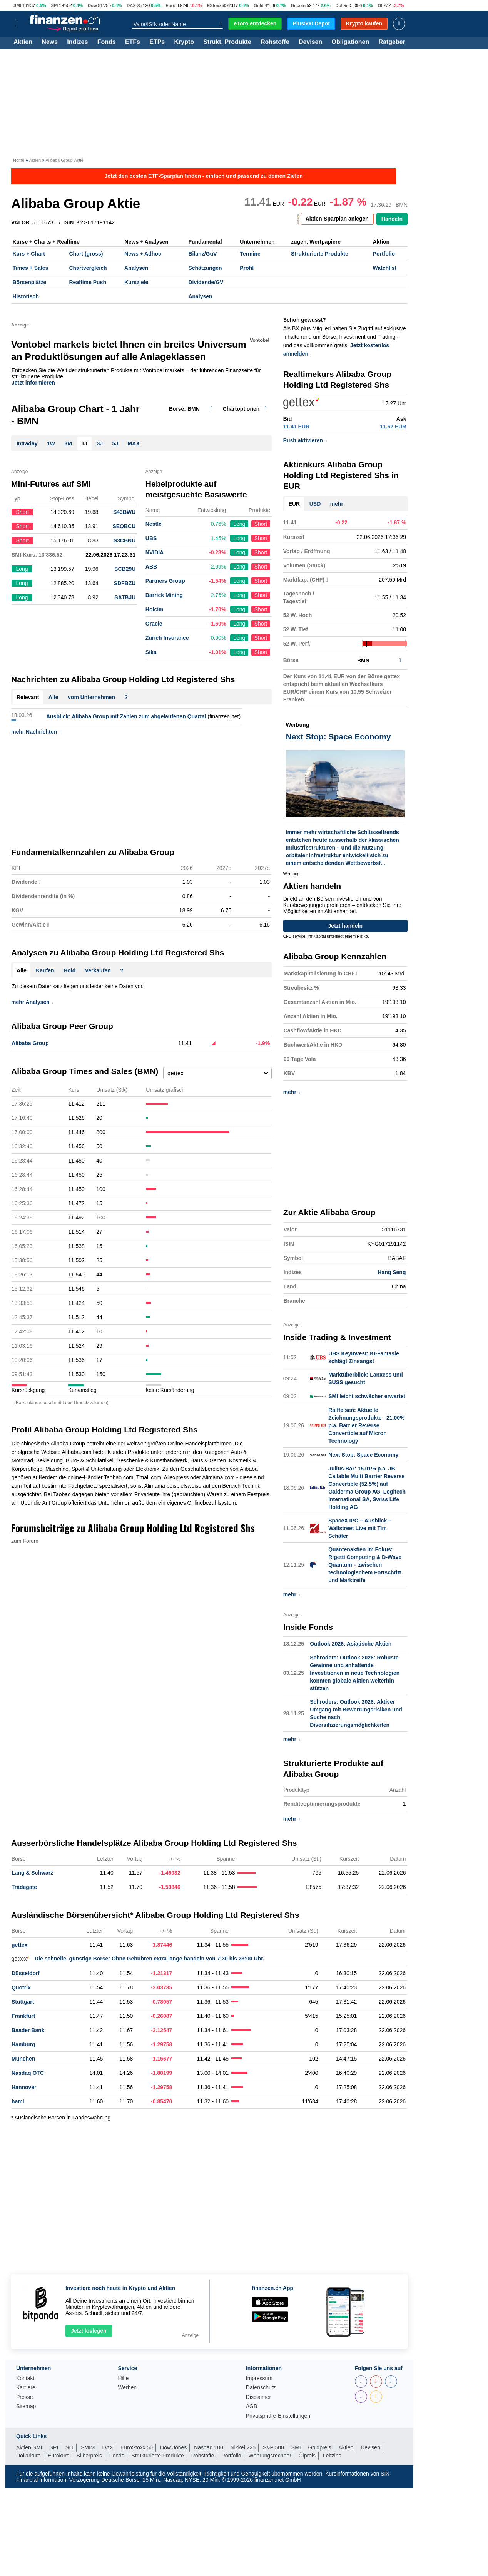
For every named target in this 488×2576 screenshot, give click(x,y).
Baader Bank (28, 2030)
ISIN (68, 222)
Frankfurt (23, 2016)
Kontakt (25, 2378)
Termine (250, 254)
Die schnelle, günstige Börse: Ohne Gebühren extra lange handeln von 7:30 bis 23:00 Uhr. (138, 1958)
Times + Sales (30, 268)
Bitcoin (298, 5)
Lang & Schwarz (32, 1873)
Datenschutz (261, 2387)
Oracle (153, 624)
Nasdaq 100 (208, 2447)
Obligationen (350, 42)
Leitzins (332, 2455)
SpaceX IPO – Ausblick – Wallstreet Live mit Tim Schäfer (359, 1528)
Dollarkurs (28, 2455)
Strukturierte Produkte (319, 254)
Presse (24, 2397)
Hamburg (23, 2044)
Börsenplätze (30, 282)
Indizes (77, 42)
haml (18, 2101)
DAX (131, 5)
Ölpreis (307, 2455)
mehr (336, 504)
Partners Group (165, 581)
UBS (151, 538)
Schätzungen (205, 268)
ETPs (157, 42)
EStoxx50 (216, 5)
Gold (258, 5)
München (23, 2059)
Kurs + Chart (29, 254)
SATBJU (124, 597)
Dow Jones (173, 2447)
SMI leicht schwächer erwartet (366, 1396)
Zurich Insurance (167, 638)
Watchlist (385, 268)
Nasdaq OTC (28, 2073)
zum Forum (24, 1541)
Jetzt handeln (345, 926)
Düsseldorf (26, 1973)
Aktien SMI (29, 2447)
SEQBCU (123, 526)
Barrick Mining (164, 595)
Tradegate (24, 1887)
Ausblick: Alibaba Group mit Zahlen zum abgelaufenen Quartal (126, 716)
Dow (92, 5)
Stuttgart (23, 2002)
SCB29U (124, 569)
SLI (69, 2447)
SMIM (88, 2447)
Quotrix (21, 1987)
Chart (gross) (86, 254)
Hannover (24, 2087)
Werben (127, 2387)
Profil (247, 268)
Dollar (342, 5)
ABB (151, 567)
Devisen (310, 42)
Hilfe (123, 2378)
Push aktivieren (305, 440)
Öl (380, 5)
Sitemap (26, 2406)
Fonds (106, 42)
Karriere (25, 2387)
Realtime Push (87, 282)
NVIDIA (154, 552)
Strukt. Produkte (227, 42)
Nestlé (153, 524)
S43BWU (124, 512)
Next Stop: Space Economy (363, 1455)
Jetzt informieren (35, 383)
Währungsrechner (270, 2455)
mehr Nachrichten (36, 732)
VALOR (20, 222)
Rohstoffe (275, 42)
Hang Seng (392, 1272)
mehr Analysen (32, 1002)
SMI (17, 5)
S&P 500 (273, 2447)
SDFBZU (125, 583)
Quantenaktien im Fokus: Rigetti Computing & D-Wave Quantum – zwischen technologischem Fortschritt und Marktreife (364, 1564)
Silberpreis (89, 2455)
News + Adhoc (142, 254)
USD (315, 504)
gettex (19, 1945)
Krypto (184, 42)
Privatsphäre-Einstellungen (278, 2416)
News (50, 42)
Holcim (154, 609)
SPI (54, 5)
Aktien (22, 42)
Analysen (136, 268)
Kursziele (136, 282)
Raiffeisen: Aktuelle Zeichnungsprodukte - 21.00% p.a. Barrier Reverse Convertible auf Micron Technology (366, 1425)
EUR (294, 504)
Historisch (26, 296)
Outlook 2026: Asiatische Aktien (350, 1644)
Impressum (259, 2378)
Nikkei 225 (243, 2447)
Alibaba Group (30, 1043)
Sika (151, 652)
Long (239, 524)
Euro (170, 5)
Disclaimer (258, 2397)
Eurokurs (58, 2455)
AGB (251, 2406)
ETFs (132, 42)
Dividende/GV (205, 282)
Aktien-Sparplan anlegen (337, 219)
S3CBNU (125, 540)
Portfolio (384, 254)
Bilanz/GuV (202, 254)
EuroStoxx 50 (136, 2447)
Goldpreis (319, 2447)
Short (260, 524)
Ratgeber (392, 42)
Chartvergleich (88, 268)
